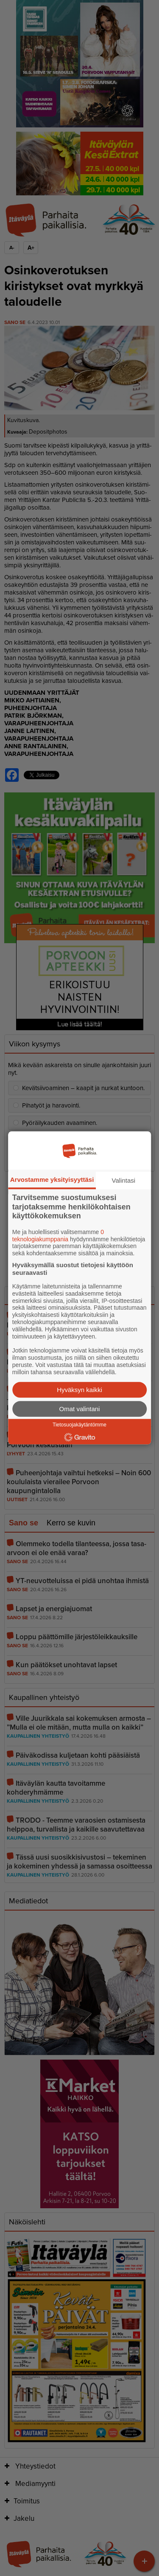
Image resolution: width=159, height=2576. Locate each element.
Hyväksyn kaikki (79, 1390)
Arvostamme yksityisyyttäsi (52, 1179)
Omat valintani (79, 1409)
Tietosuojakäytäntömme (79, 1425)
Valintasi (124, 1180)
